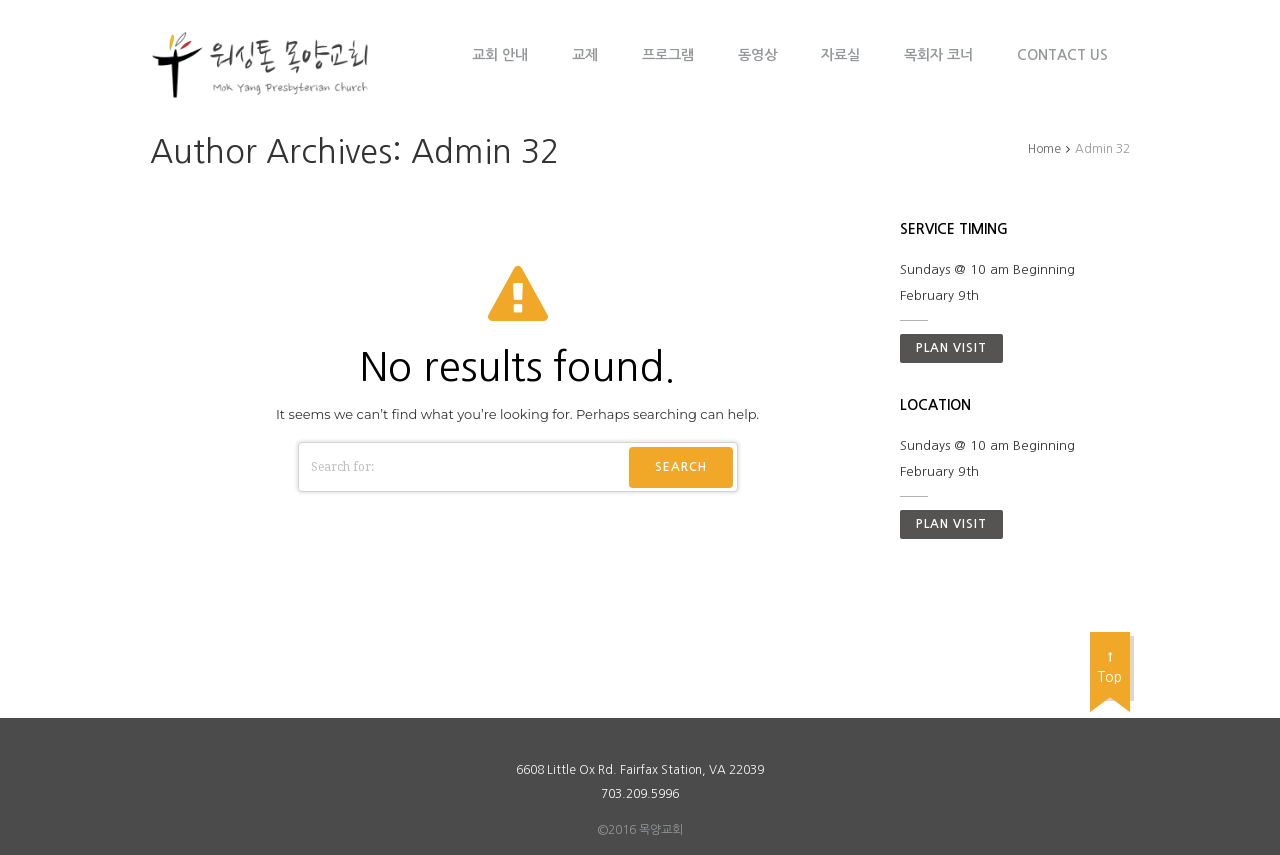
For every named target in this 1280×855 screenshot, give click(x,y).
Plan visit (951, 348)
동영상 (757, 55)
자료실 (840, 55)
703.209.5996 (640, 794)
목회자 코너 (938, 55)
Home (1044, 149)
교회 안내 (500, 55)
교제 (585, 55)
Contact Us (1062, 55)
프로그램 (668, 55)
